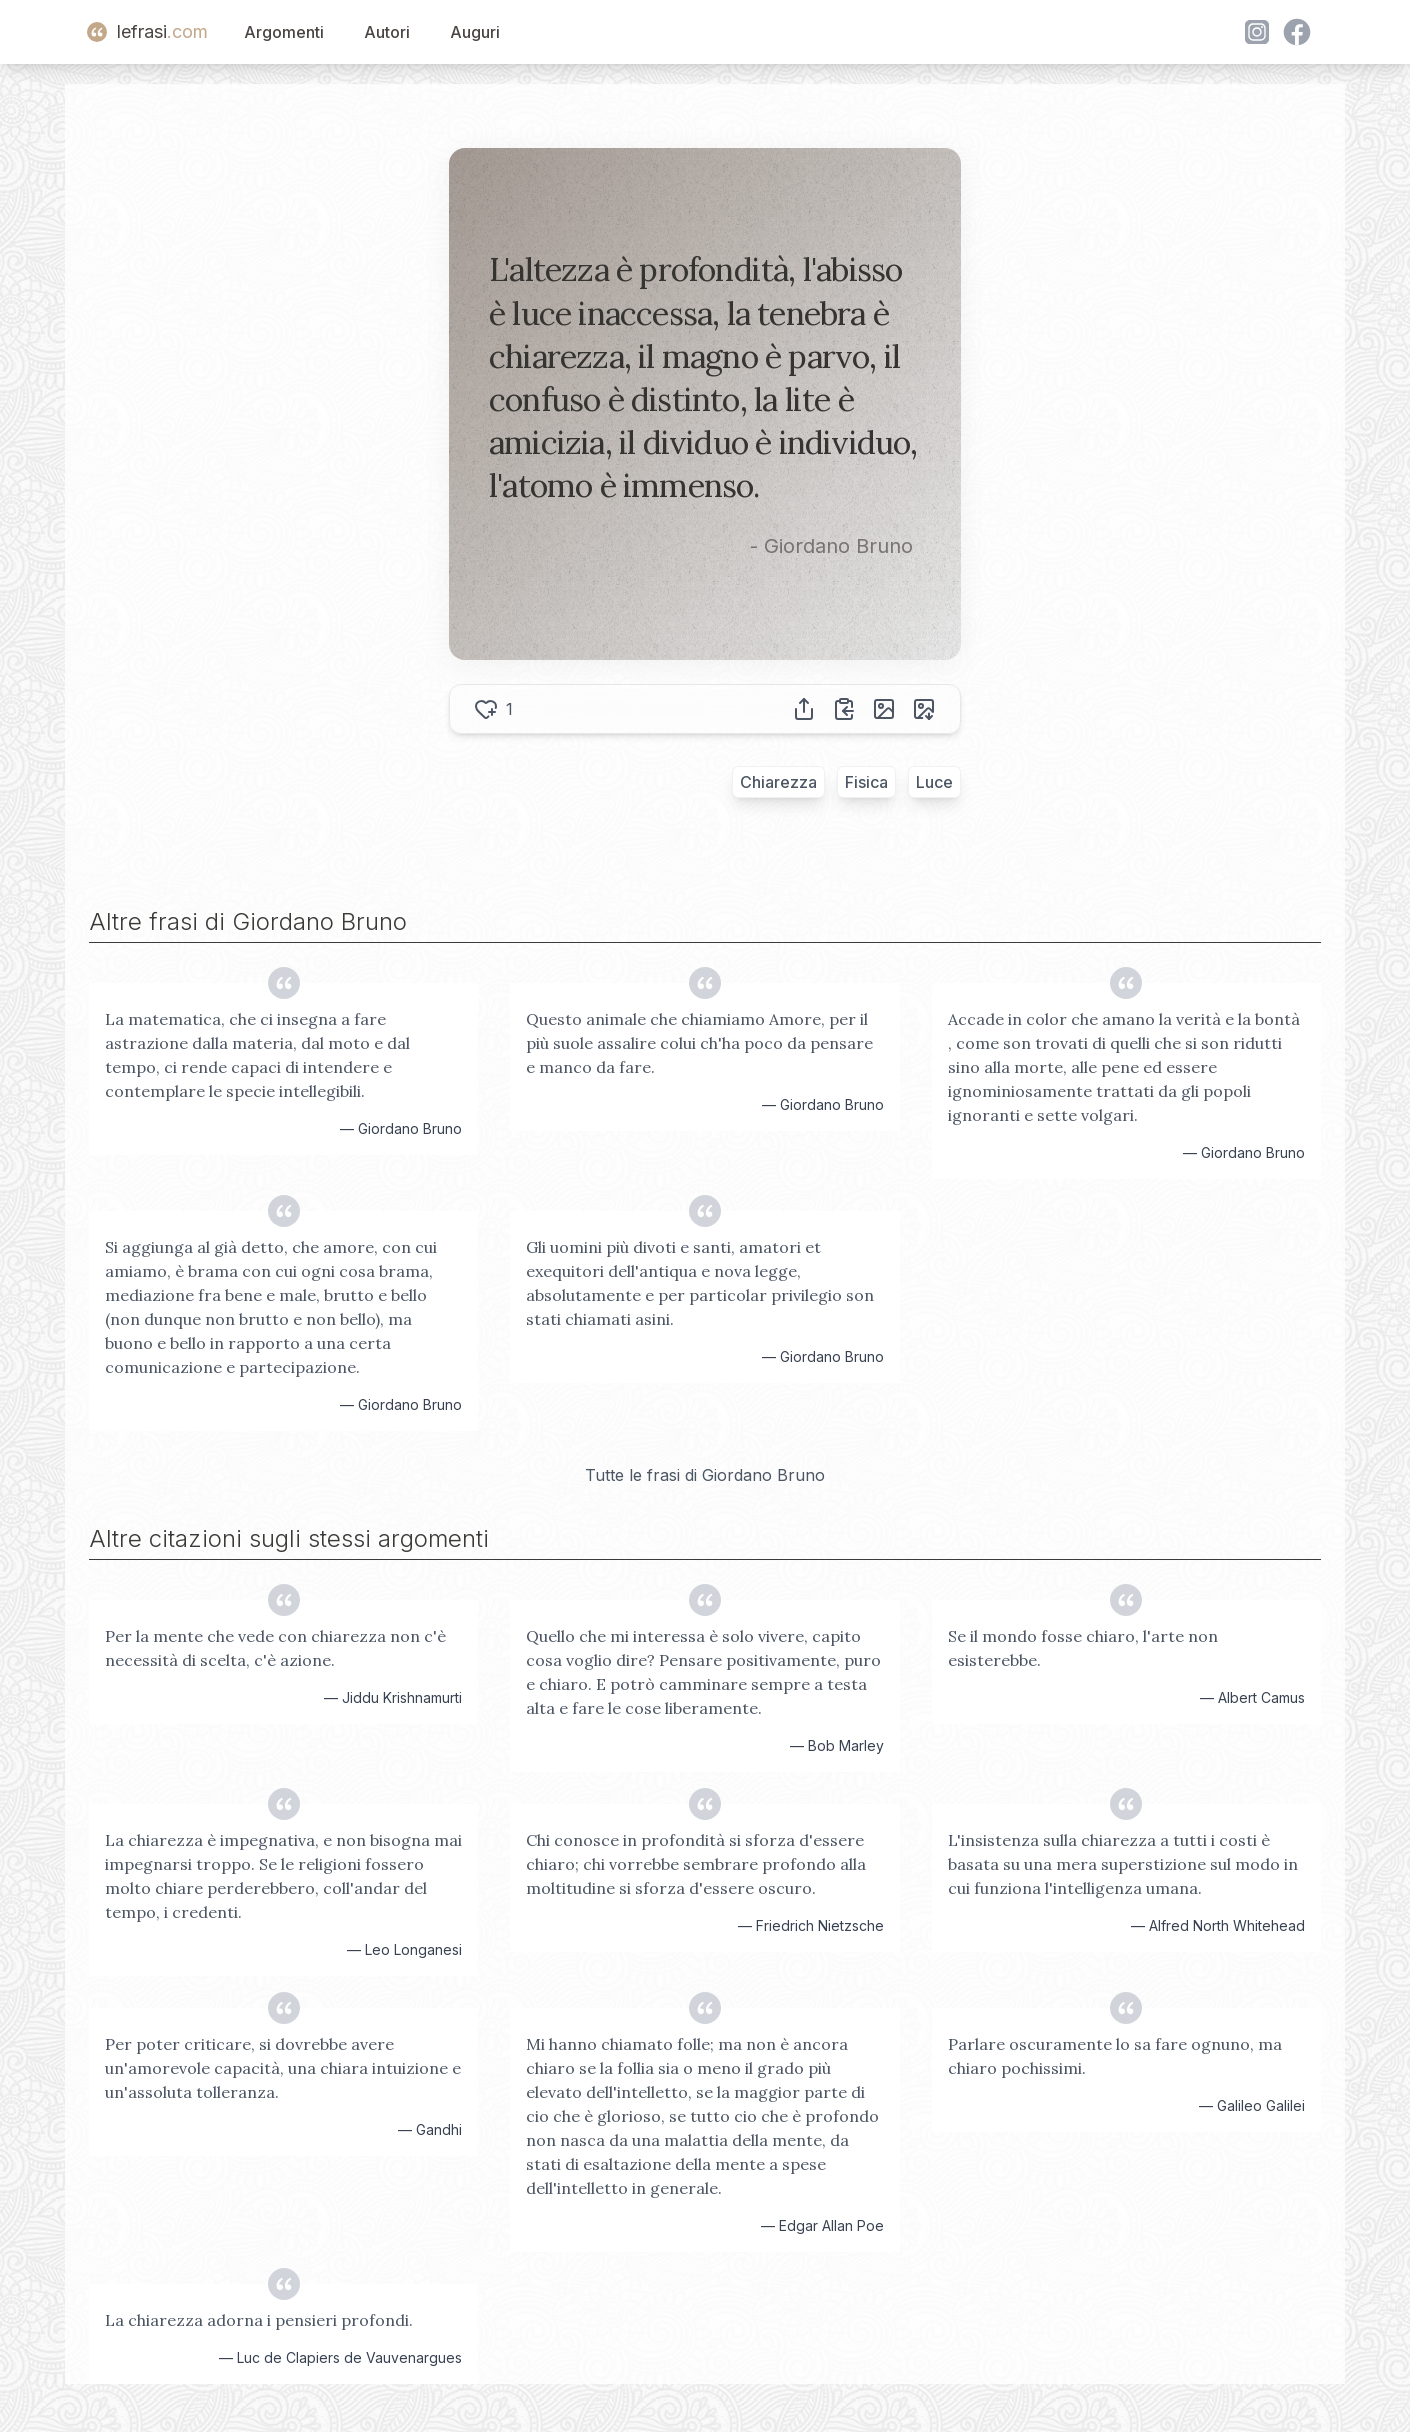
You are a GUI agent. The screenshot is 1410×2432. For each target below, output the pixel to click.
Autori (387, 32)
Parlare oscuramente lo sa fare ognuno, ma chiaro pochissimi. (1115, 2056)
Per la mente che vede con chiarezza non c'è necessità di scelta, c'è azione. (275, 1648)
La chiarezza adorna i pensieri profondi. (259, 2320)
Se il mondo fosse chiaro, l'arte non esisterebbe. (1083, 1648)
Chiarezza (778, 782)
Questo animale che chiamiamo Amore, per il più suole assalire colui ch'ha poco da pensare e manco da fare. (699, 1043)
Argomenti (284, 32)
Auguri (475, 32)
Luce (934, 782)
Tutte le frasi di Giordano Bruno (705, 1475)
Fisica (866, 782)
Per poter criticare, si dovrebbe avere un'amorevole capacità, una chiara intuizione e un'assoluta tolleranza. (283, 2068)
